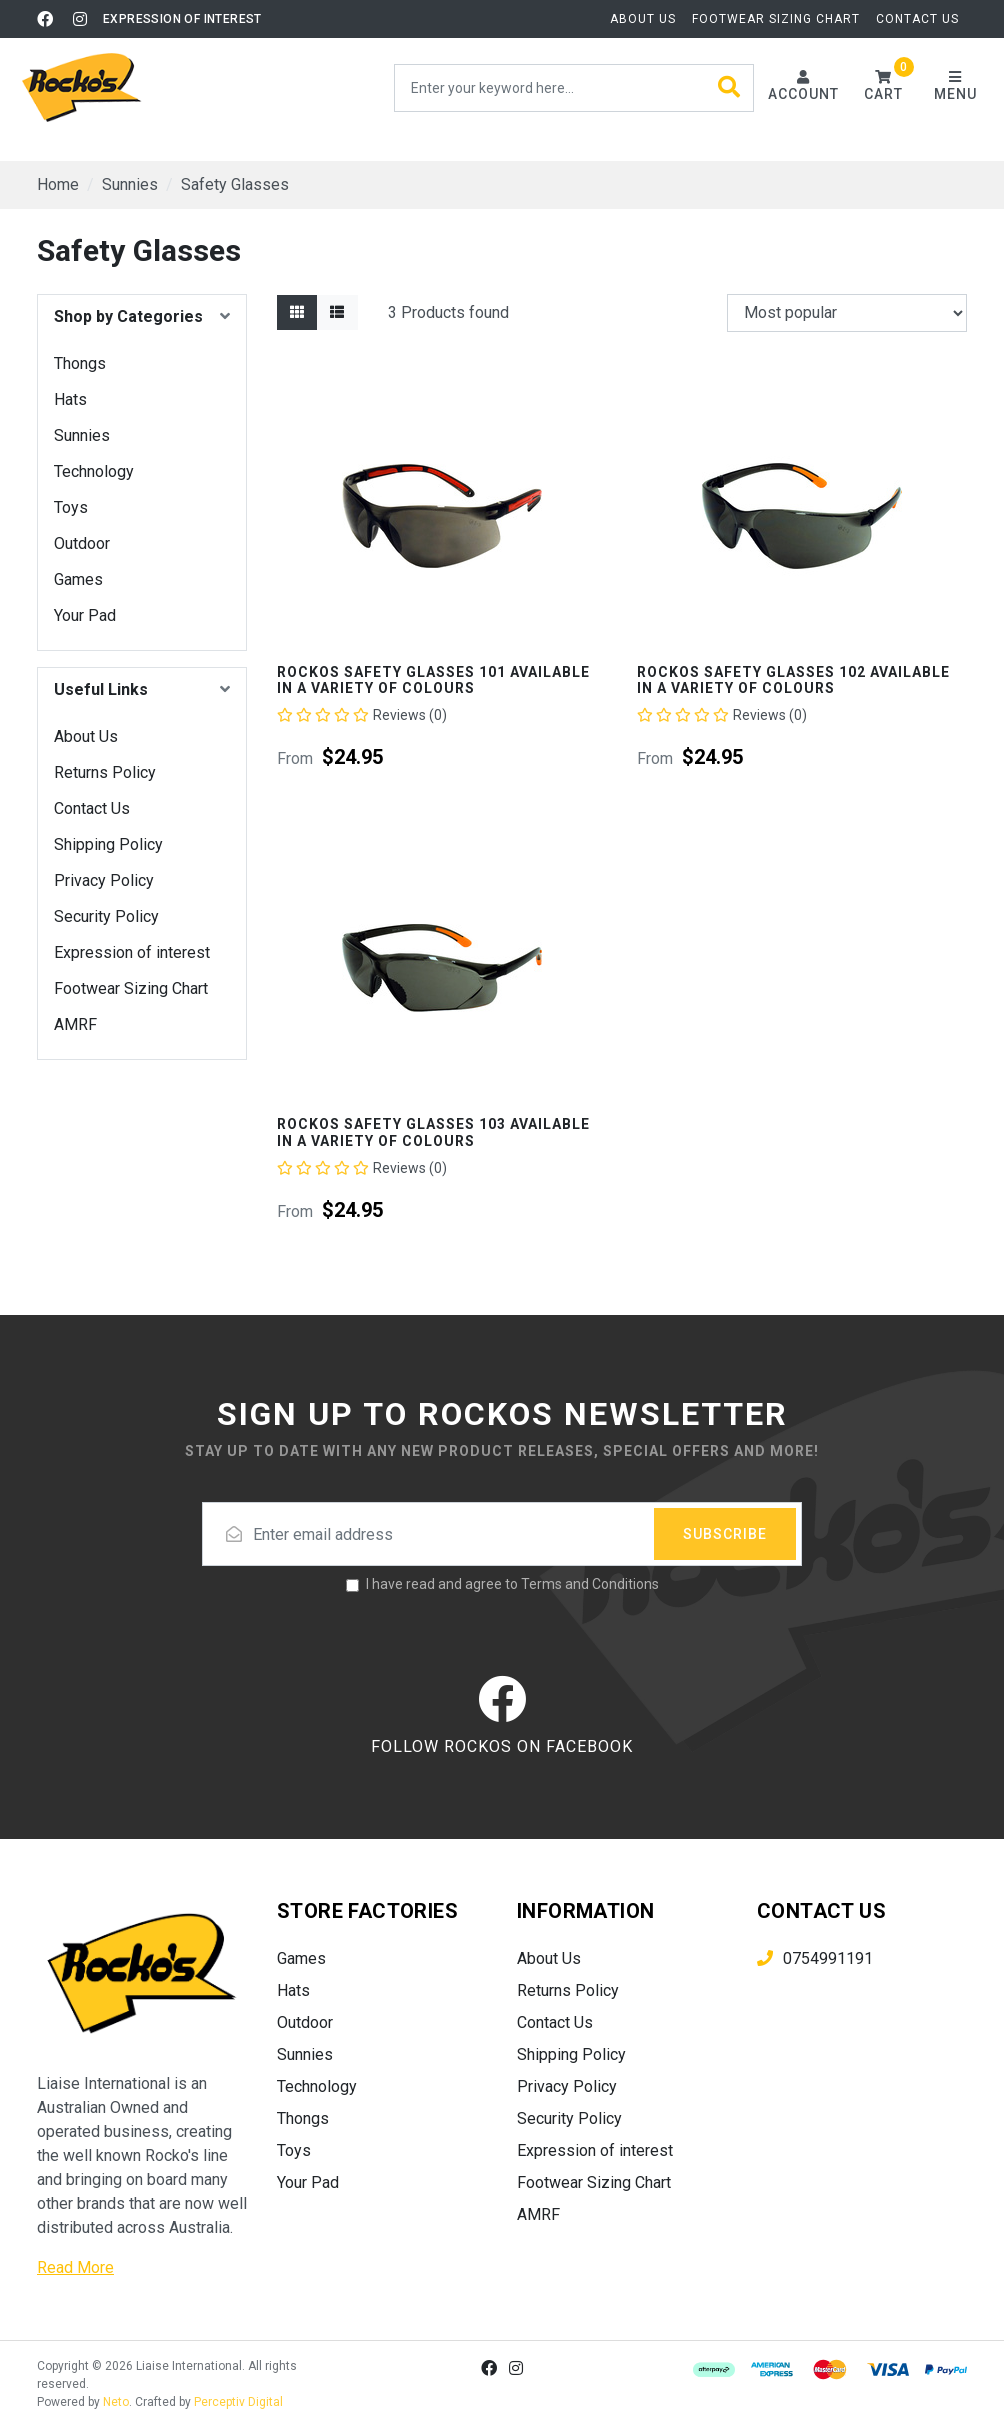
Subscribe (725, 1534)
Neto (116, 2402)
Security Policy (106, 916)
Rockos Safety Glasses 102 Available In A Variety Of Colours (793, 680)
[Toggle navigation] (955, 87)
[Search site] (729, 88)
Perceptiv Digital (238, 2402)
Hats (70, 399)
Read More (75, 2267)
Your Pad (85, 615)
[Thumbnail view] (297, 312)
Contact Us (917, 19)
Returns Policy (105, 772)
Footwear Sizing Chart (776, 19)
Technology (94, 471)
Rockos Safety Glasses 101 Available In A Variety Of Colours (433, 680)
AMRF (75, 1024)
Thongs (80, 363)
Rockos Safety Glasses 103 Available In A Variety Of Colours (433, 1132)
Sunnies (82, 435)
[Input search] (574, 88)
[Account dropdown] (803, 87)
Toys (71, 507)
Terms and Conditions (590, 1584)
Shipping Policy (108, 844)
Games (78, 579)
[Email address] (502, 1534)
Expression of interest (182, 19)
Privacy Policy (104, 880)
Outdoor (82, 543)
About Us (643, 19)
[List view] (337, 312)
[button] (883, 87)
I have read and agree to (512, 1584)
